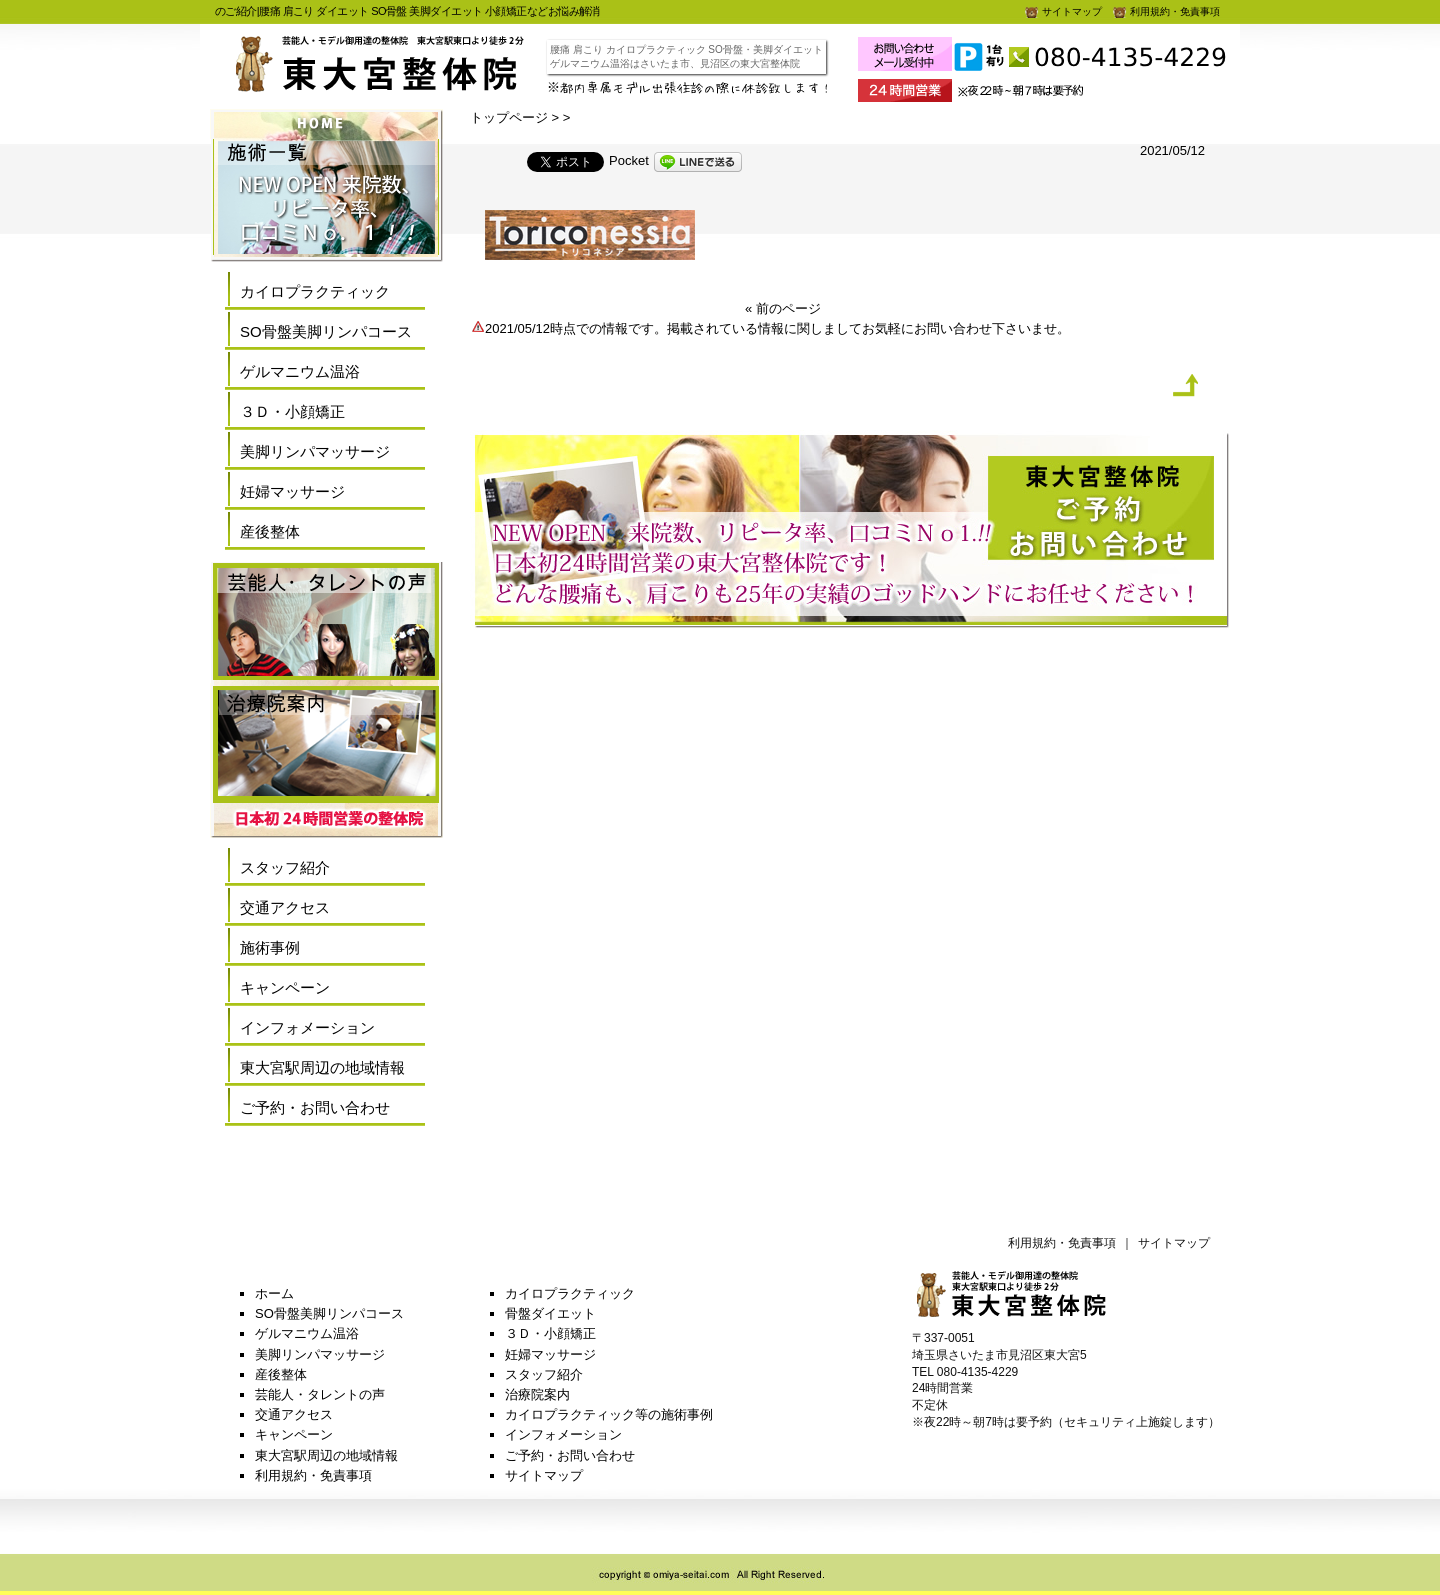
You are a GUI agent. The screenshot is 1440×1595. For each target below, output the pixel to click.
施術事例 (270, 947)
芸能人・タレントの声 (320, 1394)
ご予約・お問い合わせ (315, 1107)
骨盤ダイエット (550, 1313)
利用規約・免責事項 (1166, 11)
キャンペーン (285, 987)
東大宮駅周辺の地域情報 (322, 1067)
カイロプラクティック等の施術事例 (609, 1414)
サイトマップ (1063, 11)
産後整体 (270, 531)
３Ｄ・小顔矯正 (292, 411)
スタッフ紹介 (285, 867)
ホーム (274, 1293)
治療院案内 (537, 1394)
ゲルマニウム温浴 (300, 371)
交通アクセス (285, 907)
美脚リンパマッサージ (315, 451)
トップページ (509, 117)
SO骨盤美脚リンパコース (326, 331)
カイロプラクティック (315, 291)
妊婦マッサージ (292, 491)
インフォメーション (307, 1027)
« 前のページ (783, 308)
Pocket (629, 160)
